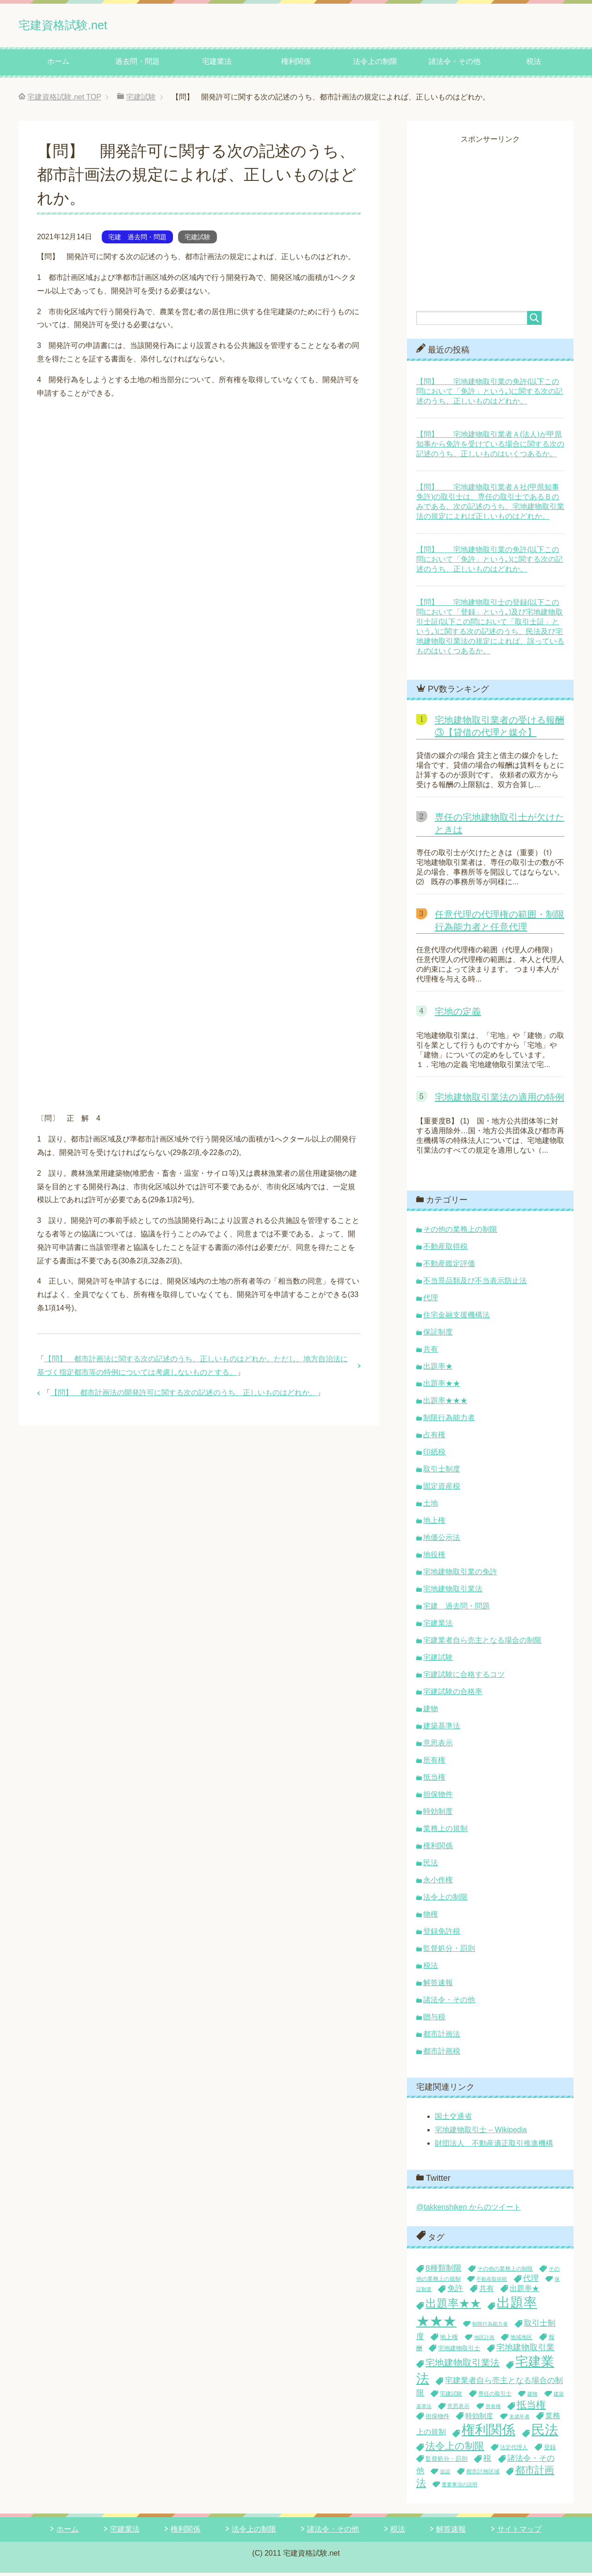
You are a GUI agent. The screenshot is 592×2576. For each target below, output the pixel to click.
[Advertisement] (494, 212)
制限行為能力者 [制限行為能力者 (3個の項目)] (490, 2327)
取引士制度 (441, 1472)
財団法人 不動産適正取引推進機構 (494, 2146)
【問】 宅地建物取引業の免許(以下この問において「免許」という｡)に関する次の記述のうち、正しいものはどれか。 (489, 394)
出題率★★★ (445, 1404)
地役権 (434, 1558)
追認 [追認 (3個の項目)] (445, 2474)
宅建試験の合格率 (452, 1695)
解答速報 (438, 1986)
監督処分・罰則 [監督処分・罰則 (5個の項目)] (447, 2461)
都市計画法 (441, 2037)
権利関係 (296, 64)
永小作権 (438, 1883)
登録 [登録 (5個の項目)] (550, 2450)
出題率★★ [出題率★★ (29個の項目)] (453, 2307)
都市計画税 (441, 2054)
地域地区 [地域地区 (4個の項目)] (521, 2340)
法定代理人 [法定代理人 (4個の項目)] (514, 2450)
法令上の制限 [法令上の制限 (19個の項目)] (455, 2449)
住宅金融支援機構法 (456, 1318)
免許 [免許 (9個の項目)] (455, 2291)
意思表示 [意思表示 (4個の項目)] (458, 2409)
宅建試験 (197, 240)
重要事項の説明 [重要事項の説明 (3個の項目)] (459, 2487)
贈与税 (434, 2020)
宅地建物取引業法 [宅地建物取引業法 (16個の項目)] (463, 2366)
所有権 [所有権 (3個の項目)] (493, 2409)
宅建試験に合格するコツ (464, 1678)
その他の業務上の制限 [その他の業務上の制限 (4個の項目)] (505, 2272)
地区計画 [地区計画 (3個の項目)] (484, 2340)
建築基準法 (441, 1729)
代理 (430, 1301)
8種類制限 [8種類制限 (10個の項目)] (444, 2271)
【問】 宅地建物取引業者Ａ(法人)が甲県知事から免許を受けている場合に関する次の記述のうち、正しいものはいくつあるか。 (490, 447)
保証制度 (438, 1335)
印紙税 (434, 1455)
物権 (430, 1917)
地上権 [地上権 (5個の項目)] (449, 2340)
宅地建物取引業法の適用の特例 (499, 1100)
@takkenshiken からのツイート (468, 2210)
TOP (64, 100)
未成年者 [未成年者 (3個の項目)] (519, 2419)
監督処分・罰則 (449, 1951)
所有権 (434, 1763)
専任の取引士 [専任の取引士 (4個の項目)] (495, 2397)
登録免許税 (441, 1934)
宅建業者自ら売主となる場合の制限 (482, 1643)
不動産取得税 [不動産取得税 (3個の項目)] (491, 2282)
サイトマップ (519, 2532)
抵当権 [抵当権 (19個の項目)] (531, 2407)
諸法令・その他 (455, 64)
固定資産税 (441, 1489)
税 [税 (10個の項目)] (487, 2461)
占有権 (434, 1438)
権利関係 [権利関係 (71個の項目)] (488, 2432)
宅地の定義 (458, 1015)
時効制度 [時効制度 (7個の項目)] (479, 2419)
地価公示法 (441, 1541)
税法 (533, 64)
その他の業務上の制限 (460, 1232)
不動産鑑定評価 (449, 1267)
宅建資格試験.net (82, 24)
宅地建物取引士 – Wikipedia (481, 2133)
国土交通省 (453, 2119)
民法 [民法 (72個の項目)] (544, 2432)
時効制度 (438, 1815)
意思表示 (438, 1746)
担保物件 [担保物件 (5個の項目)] (438, 2419)
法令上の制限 (375, 64)
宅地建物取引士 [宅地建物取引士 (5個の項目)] (459, 2351)
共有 (430, 1352)
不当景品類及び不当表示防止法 (475, 1284)
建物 (430, 1712)
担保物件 (438, 1797)
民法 (430, 1866)
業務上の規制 (445, 1832)
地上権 (434, 1523)
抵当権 (434, 1780)
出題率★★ (441, 1386)
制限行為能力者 (449, 1421)
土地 (430, 1506)
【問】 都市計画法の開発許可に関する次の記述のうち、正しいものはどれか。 (183, 1396)
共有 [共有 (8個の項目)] (486, 2292)
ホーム (58, 64)
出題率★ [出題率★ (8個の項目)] (524, 2292)
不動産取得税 (445, 1250)
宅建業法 (217, 64)
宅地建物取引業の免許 (460, 1575)
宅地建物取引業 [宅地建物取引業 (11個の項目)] (525, 2350)
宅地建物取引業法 (452, 1592)
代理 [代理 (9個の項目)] (531, 2281)
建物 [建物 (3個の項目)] (532, 2397)
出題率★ (438, 1369)
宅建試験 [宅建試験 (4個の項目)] (451, 2397)
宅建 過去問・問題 (137, 240)
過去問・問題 (137, 64)
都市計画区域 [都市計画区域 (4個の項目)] (483, 2474)
